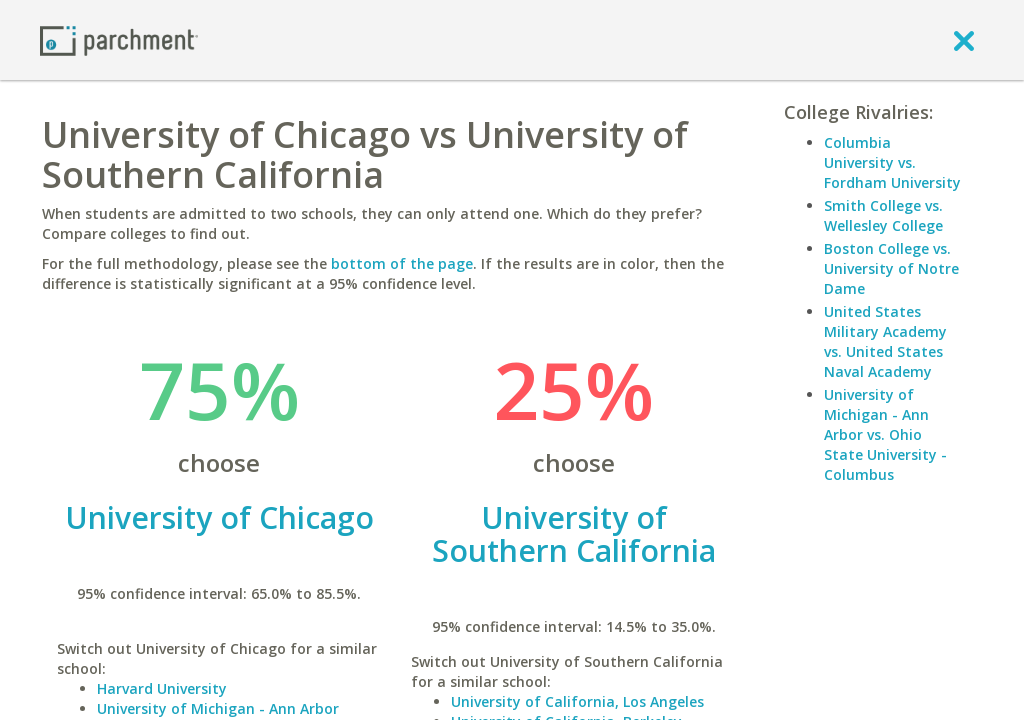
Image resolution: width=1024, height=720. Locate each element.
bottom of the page (402, 263)
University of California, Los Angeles (577, 701)
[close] (964, 40)
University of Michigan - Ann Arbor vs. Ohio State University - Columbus (885, 434)
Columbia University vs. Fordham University (892, 162)
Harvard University (162, 688)
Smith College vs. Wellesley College (883, 215)
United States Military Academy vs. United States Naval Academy (885, 341)
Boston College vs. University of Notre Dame (891, 268)
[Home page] (119, 39)
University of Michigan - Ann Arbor (218, 708)
